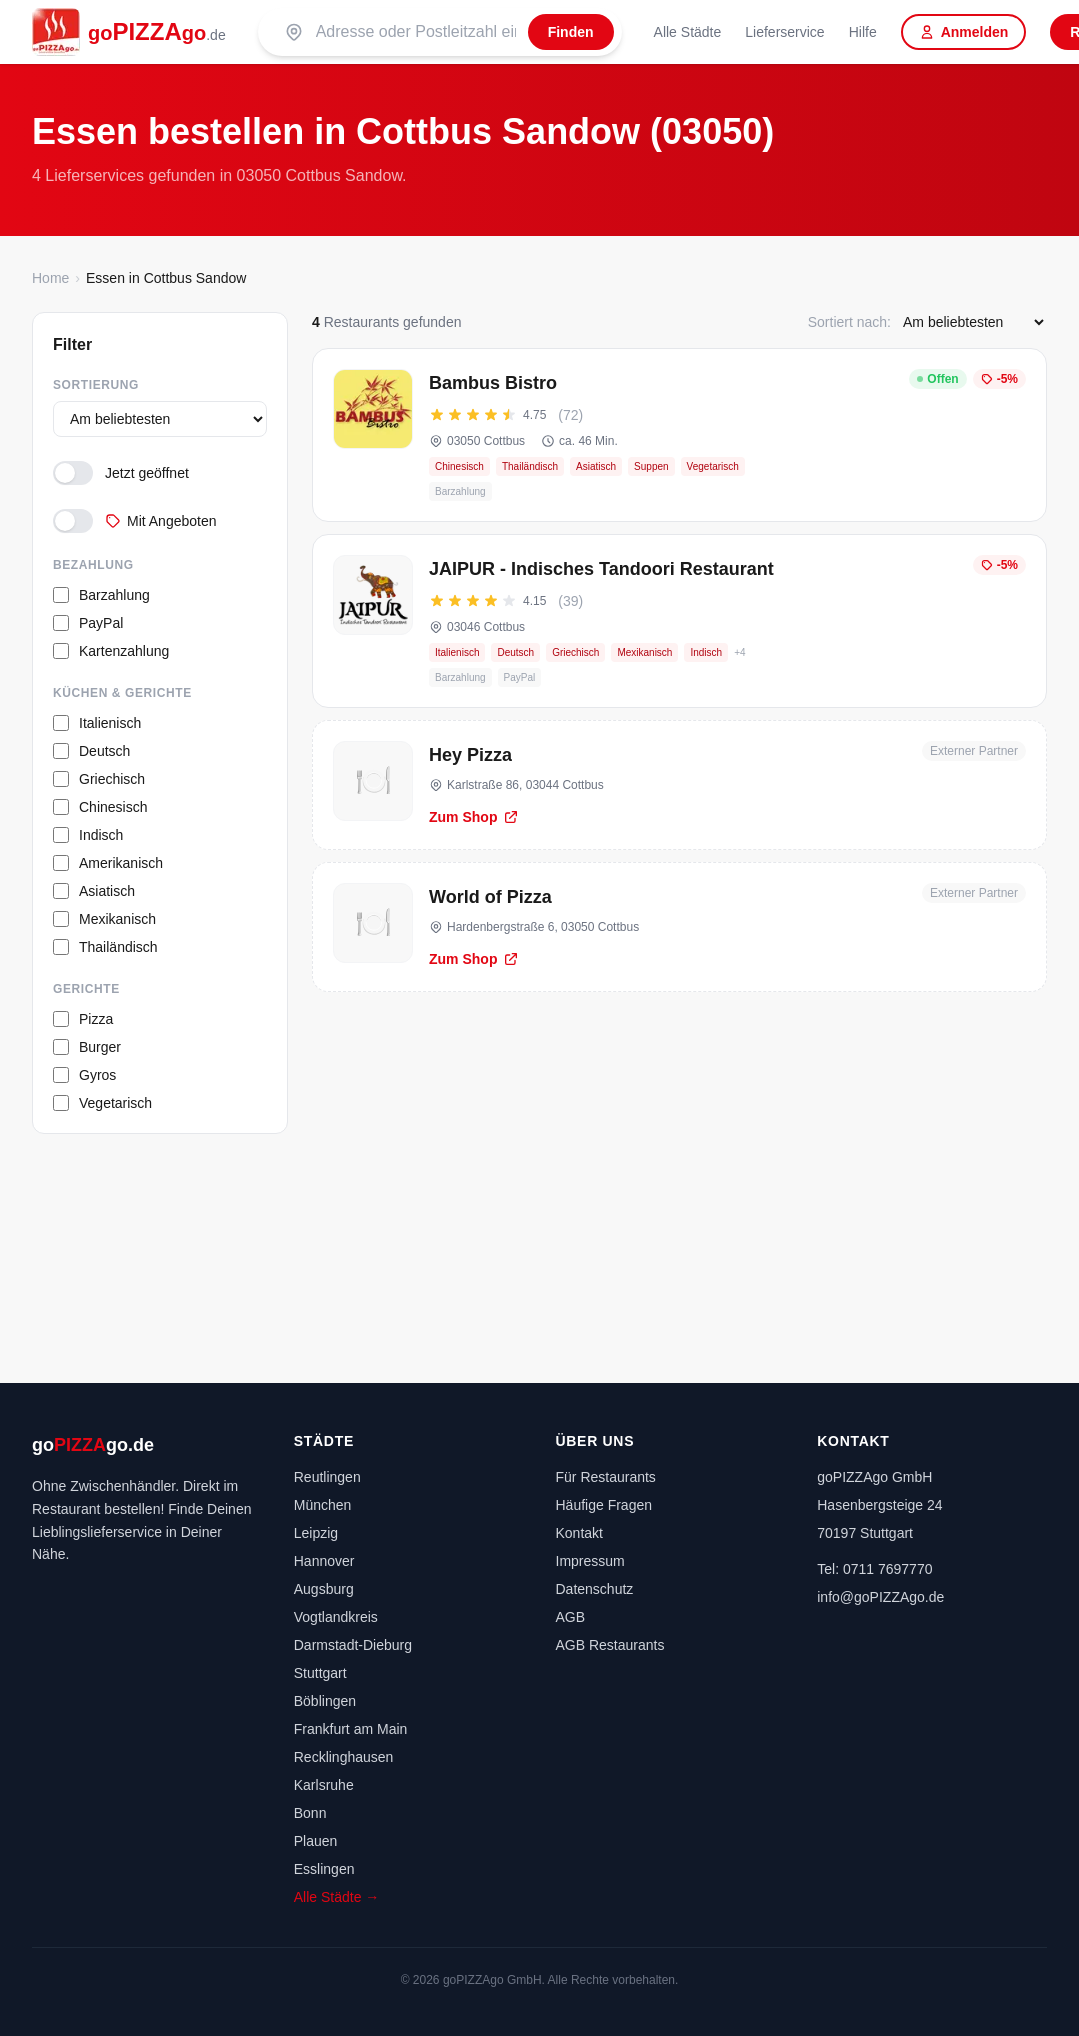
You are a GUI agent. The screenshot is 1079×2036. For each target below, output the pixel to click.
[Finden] (571, 32)
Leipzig (316, 1533)
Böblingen (325, 1701)
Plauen (316, 1841)
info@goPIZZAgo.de (880, 1597)
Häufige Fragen (604, 1505)
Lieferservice (784, 32)
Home (50, 278)
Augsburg (324, 1589)
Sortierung (96, 385)
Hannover (324, 1561)
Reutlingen (327, 1477)
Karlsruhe (324, 1785)
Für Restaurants (606, 1477)
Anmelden (964, 32)
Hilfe (863, 32)
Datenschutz (595, 1589)
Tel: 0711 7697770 (874, 1569)
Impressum (590, 1561)
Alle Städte (688, 32)
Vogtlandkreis (336, 1617)
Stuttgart (320, 1673)
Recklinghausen (344, 1757)
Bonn (310, 1813)
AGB (571, 1617)
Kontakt (579, 1533)
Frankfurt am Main (351, 1729)
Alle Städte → (337, 1897)
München (323, 1505)
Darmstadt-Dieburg (353, 1645)
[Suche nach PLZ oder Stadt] (416, 32)
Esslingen (324, 1869)
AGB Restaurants (610, 1645)
